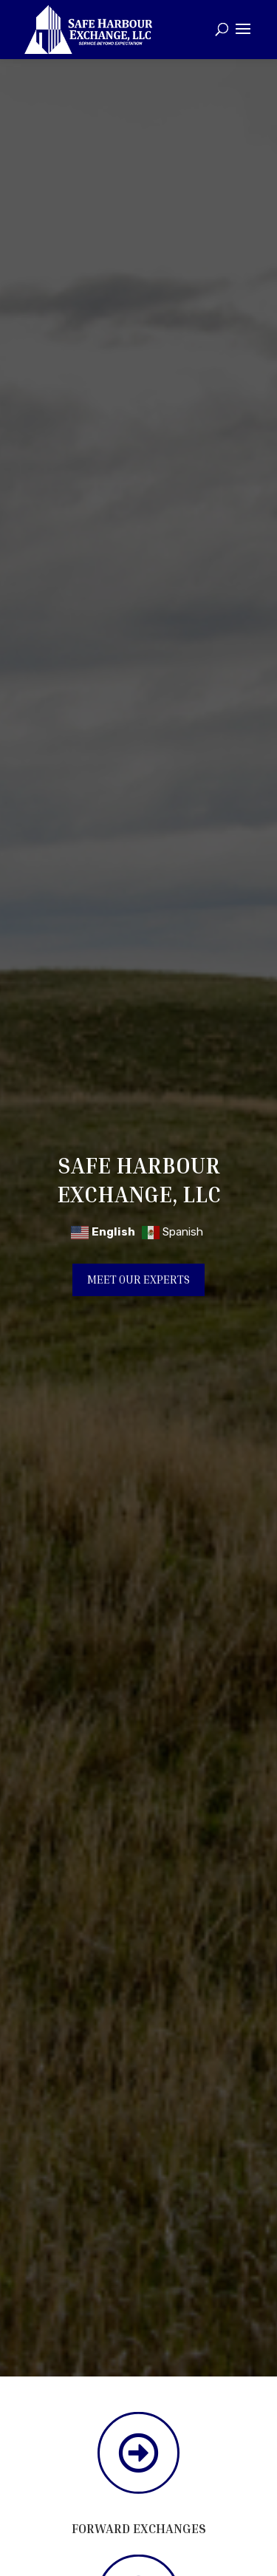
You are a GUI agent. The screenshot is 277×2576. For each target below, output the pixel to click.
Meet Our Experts (138, 1280)
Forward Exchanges (139, 2528)
